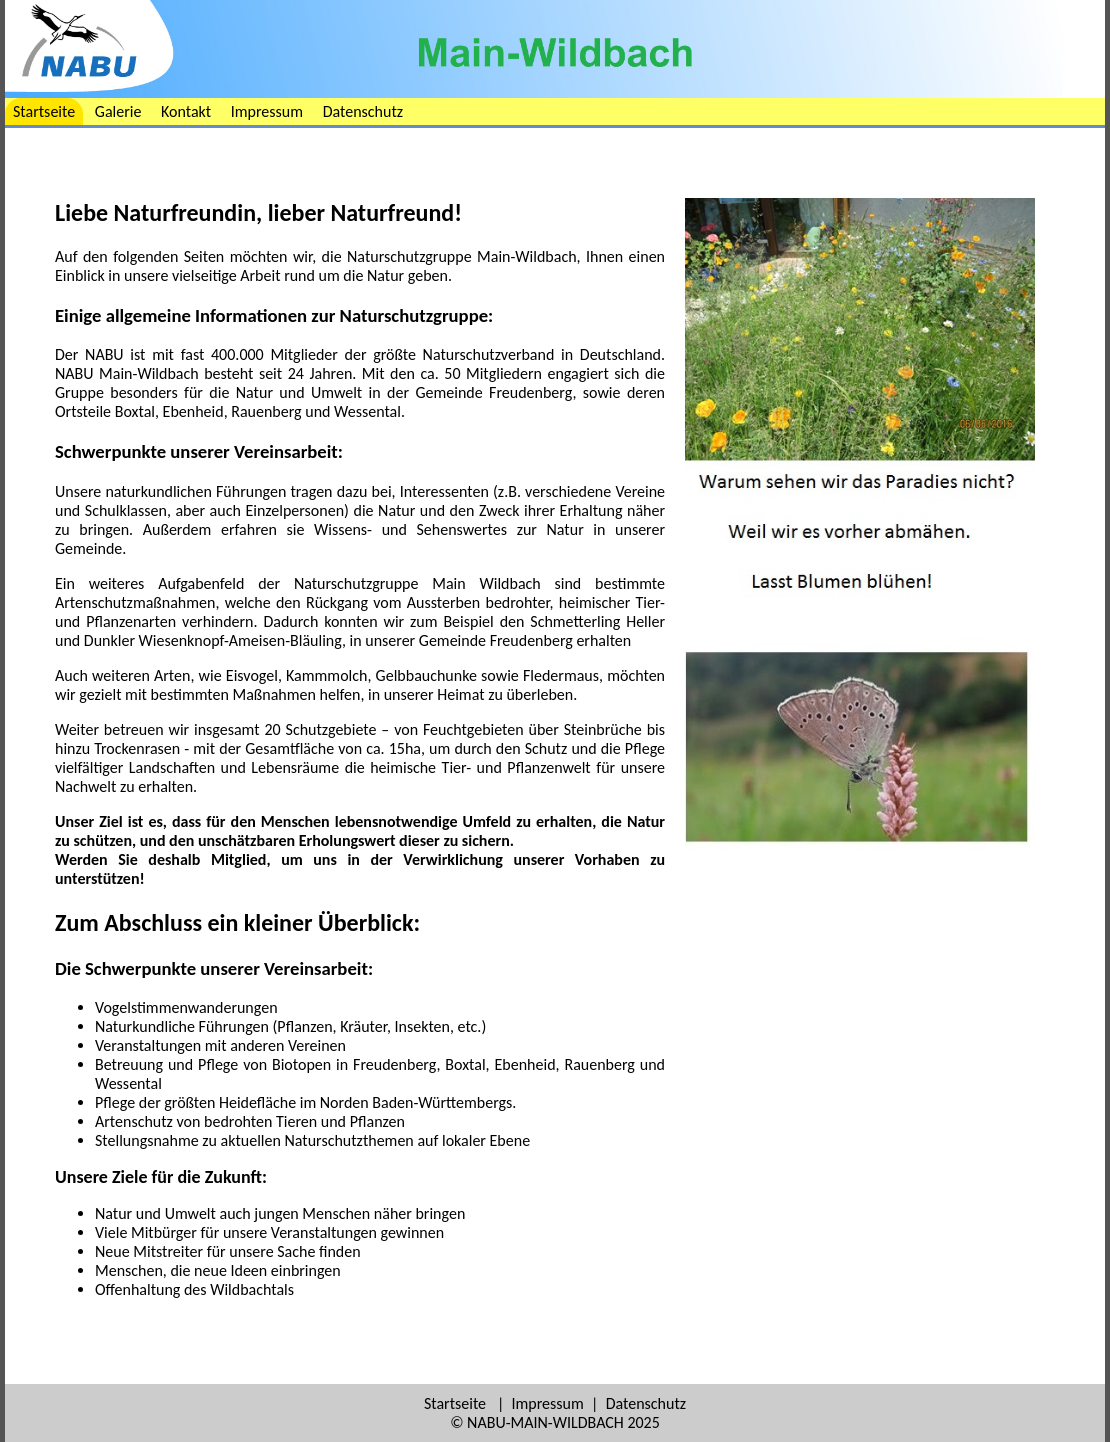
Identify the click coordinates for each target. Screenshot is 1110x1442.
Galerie (118, 111)
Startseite (44, 111)
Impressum (267, 111)
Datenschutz (363, 111)
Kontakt (186, 111)
